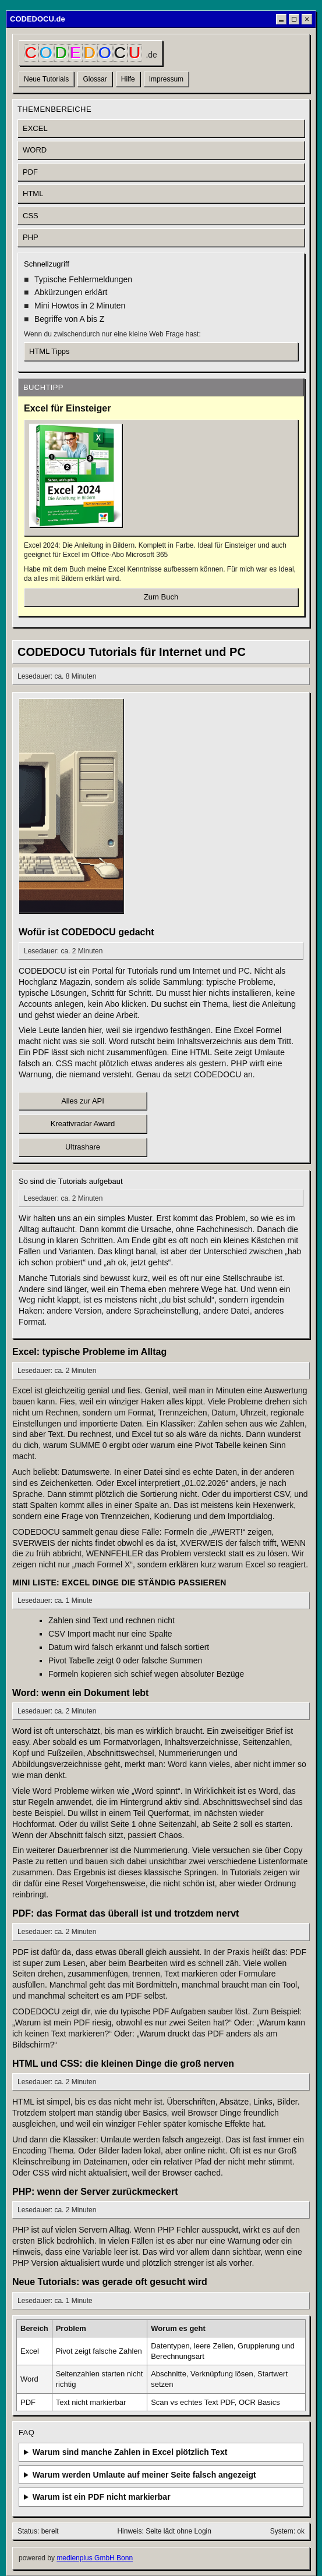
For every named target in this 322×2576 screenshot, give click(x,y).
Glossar (95, 79)
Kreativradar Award (83, 1123)
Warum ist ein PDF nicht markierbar (102, 2497)
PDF (30, 172)
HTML (33, 193)
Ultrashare (82, 1146)
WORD (35, 150)
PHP (30, 237)
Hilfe (128, 79)
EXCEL (35, 128)
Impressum (166, 79)
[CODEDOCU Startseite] (90, 53)
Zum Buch (161, 596)
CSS (30, 215)
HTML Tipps (49, 351)
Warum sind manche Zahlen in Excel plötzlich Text (130, 2452)
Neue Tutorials (46, 79)
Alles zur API (82, 1101)
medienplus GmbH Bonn (94, 2558)
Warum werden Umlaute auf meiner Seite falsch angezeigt (144, 2474)
